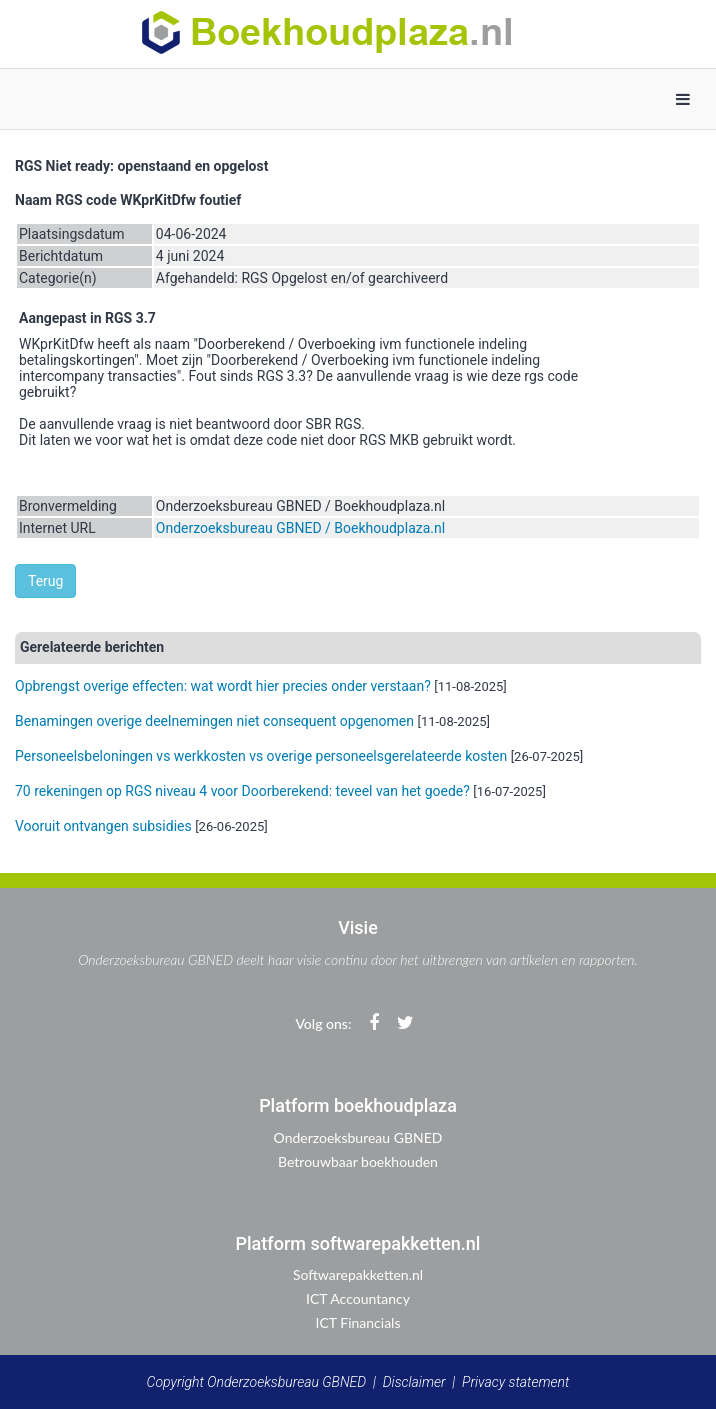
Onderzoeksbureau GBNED (358, 1137)
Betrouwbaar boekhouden (358, 1161)
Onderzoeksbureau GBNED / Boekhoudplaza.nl (300, 528)
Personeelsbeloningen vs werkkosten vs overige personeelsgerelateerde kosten (261, 756)
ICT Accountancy (358, 1298)
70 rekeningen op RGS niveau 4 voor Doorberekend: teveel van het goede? (242, 791)
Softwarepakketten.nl (358, 1274)
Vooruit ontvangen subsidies (103, 826)
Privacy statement (515, 1382)
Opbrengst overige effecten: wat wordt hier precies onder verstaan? (223, 686)
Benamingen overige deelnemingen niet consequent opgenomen (214, 721)
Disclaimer (414, 1382)
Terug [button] (45, 581)
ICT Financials (358, 1322)
